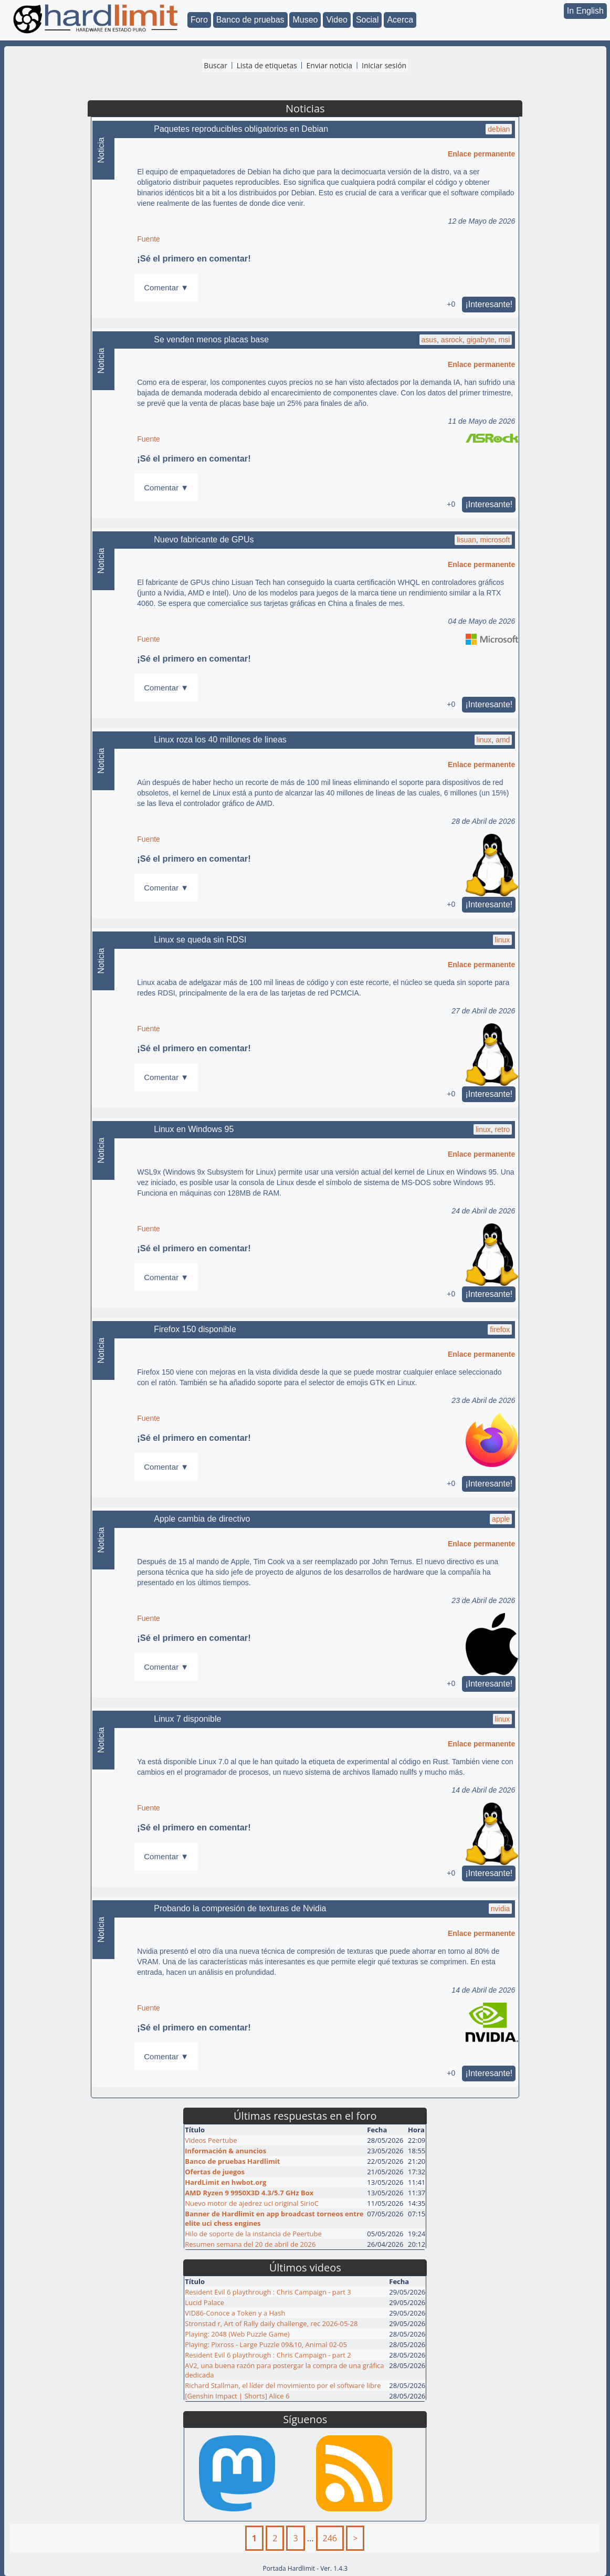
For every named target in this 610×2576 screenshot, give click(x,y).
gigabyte (481, 340)
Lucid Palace (204, 2302)
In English (585, 10)
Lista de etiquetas (267, 65)
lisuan (466, 540)
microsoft (495, 540)
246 (330, 2538)
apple (501, 1519)
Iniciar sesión (384, 65)
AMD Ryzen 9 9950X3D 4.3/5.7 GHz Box (249, 2192)
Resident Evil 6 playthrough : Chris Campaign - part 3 (268, 2292)
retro (502, 1129)
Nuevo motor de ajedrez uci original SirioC (252, 2203)
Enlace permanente (481, 154)
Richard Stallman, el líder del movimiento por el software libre (283, 2385)
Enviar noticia (330, 65)
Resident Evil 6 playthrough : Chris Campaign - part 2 (268, 2355)
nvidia (500, 1908)
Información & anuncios (225, 2150)
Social (367, 19)
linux (484, 740)
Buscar (215, 65)
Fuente (148, 239)
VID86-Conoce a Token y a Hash (235, 2313)
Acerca (400, 19)
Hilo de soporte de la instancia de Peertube (253, 2233)
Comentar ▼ (166, 287)
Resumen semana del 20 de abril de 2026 (250, 2244)
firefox (500, 1329)
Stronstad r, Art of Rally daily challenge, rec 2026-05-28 (271, 2323)
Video (337, 19)
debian (499, 129)
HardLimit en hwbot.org (225, 2182)
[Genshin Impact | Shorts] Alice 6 (237, 2396)
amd (503, 740)
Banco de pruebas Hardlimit (232, 2161)
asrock (451, 340)
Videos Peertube (211, 2140)
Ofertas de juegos (215, 2171)
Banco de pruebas (250, 19)
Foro (199, 19)
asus (429, 340)
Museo (305, 19)
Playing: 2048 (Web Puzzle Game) (237, 2334)
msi (504, 340)
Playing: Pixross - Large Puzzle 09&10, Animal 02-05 (266, 2344)
